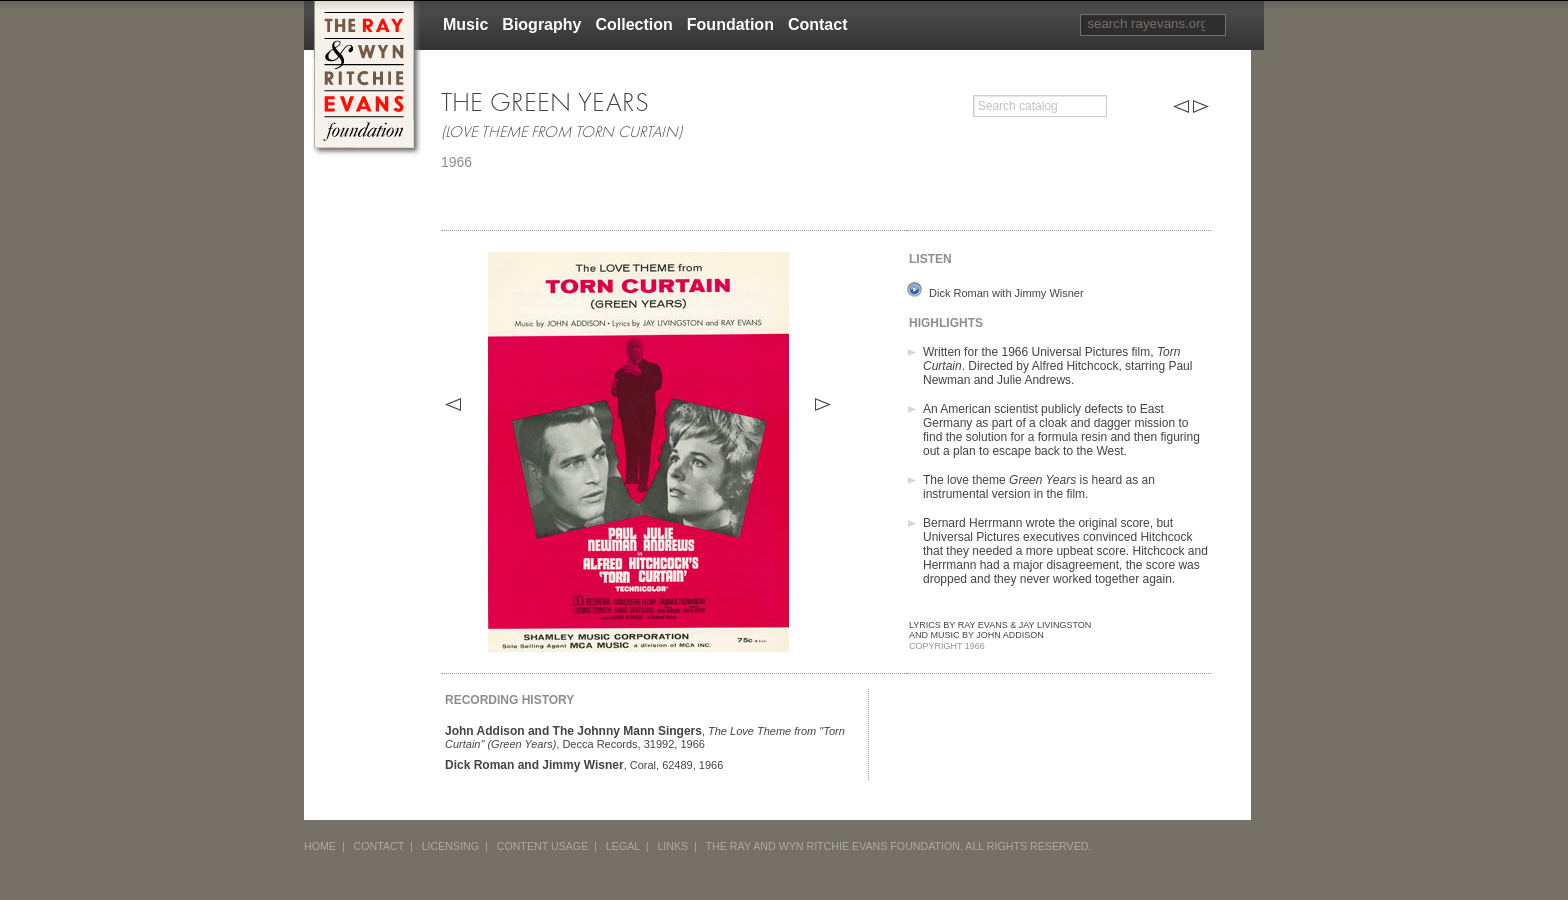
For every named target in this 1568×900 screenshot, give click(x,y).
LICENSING (450, 846)
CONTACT (379, 846)
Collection (633, 24)
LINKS (672, 846)
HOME (320, 846)
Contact (818, 24)
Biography (541, 24)
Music (465, 24)
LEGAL (623, 846)
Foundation (730, 24)
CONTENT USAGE (543, 846)
